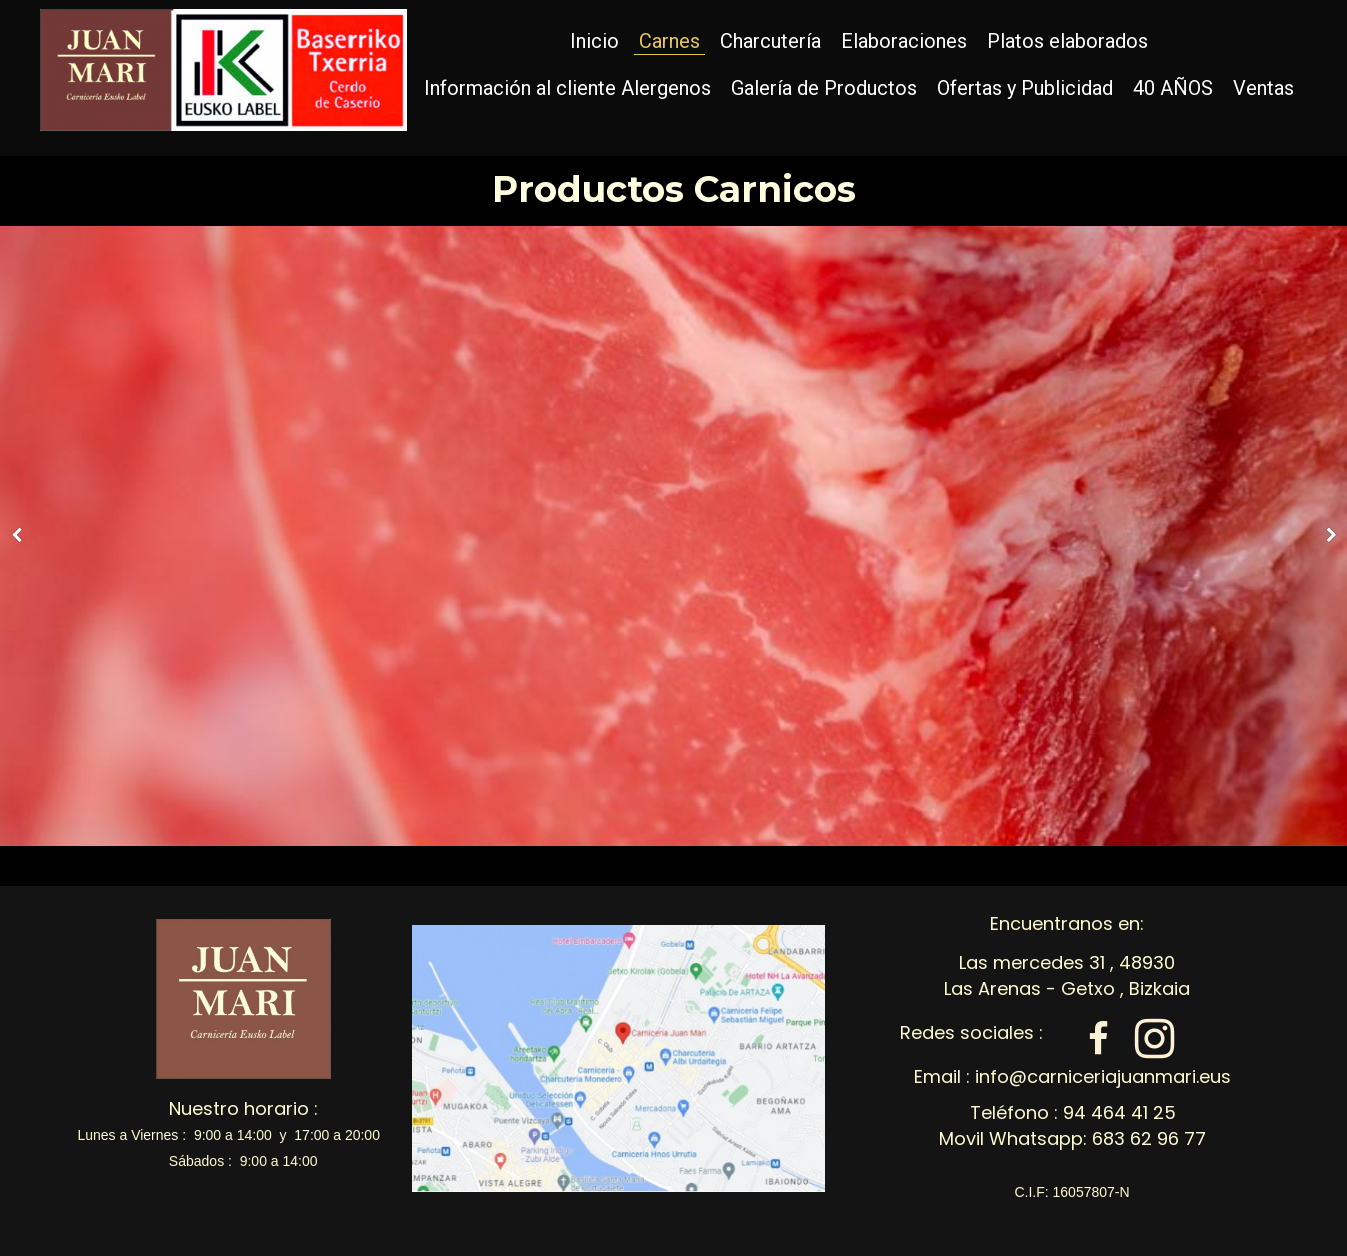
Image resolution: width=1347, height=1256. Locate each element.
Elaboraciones (904, 41)
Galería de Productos (824, 88)
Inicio (594, 41)
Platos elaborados (1067, 41)
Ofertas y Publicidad (1025, 88)
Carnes (669, 41)
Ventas (1263, 88)
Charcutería (770, 41)
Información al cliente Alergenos (567, 88)
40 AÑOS (1173, 88)
